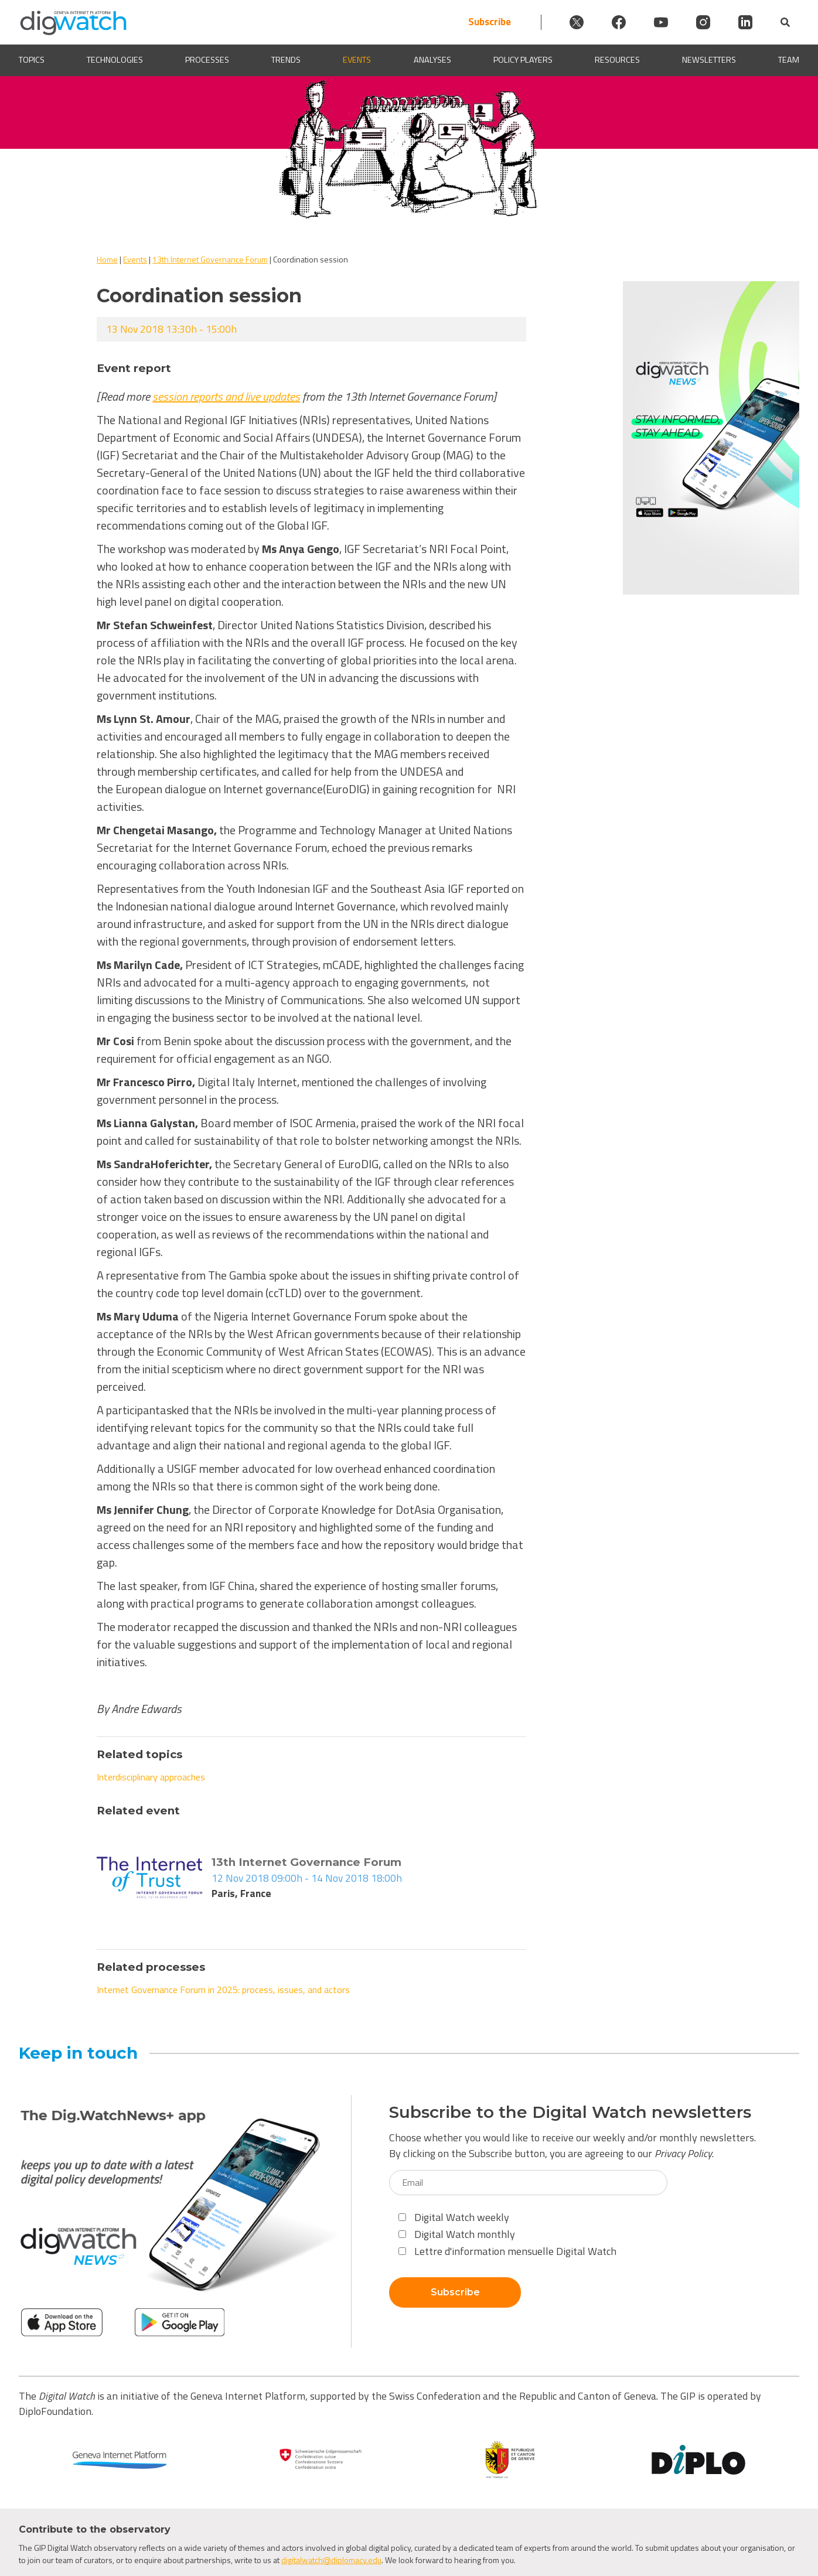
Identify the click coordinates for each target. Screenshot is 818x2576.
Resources (617, 60)
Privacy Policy (683, 2153)
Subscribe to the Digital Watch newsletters (570, 2112)
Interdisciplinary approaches (151, 1777)
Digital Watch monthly (456, 2234)
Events (357, 60)
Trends (286, 60)
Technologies (115, 60)
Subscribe (489, 22)
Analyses (432, 60)
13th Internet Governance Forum (210, 259)
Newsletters (709, 60)
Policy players (523, 60)
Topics (32, 60)
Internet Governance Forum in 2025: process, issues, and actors (223, 1990)
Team (788, 60)
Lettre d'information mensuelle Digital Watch (507, 2251)
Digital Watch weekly (453, 2217)
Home (107, 259)
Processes (207, 60)
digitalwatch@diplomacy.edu (331, 2560)
